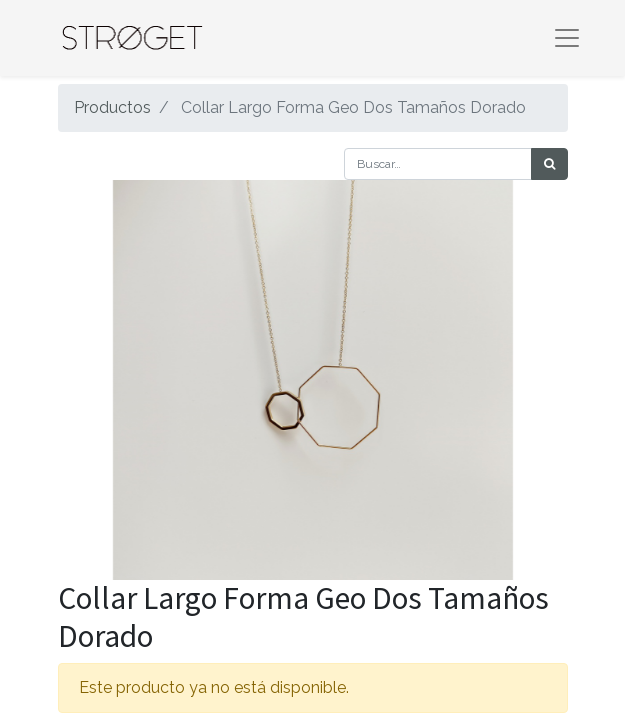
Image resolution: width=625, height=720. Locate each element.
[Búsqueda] (549, 164)
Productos (112, 107)
